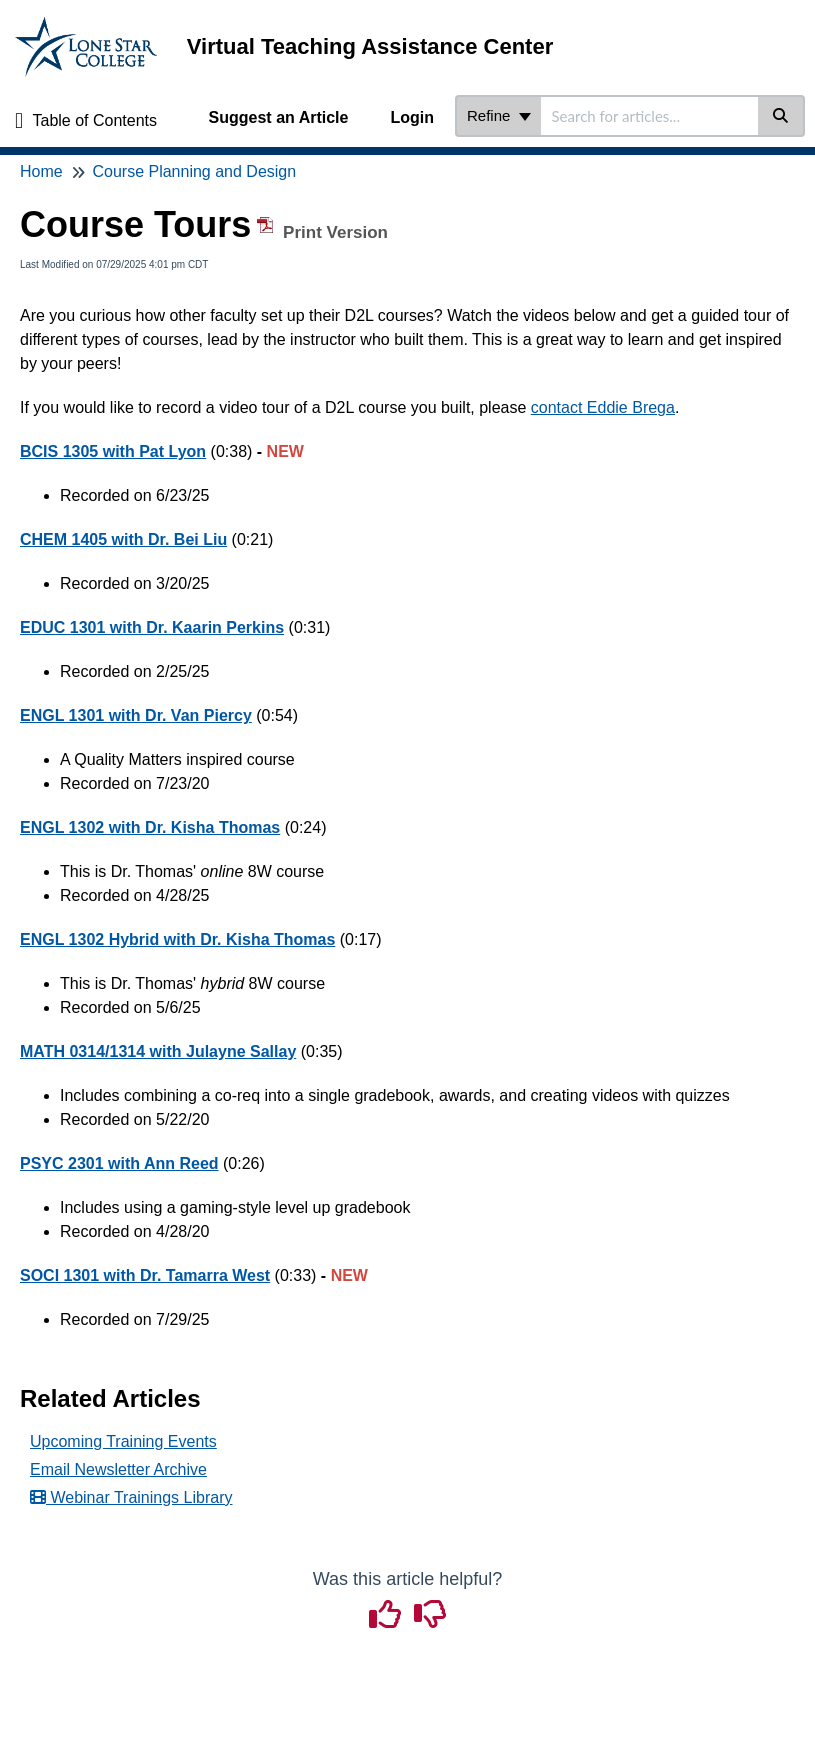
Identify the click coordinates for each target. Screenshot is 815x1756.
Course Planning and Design (194, 171)
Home (41, 171)
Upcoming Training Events (123, 1441)
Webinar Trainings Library (131, 1497)
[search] (649, 116)
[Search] (781, 116)
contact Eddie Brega (603, 407)
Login (412, 117)
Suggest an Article (279, 117)
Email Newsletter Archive (118, 1469)
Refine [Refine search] (499, 115)
